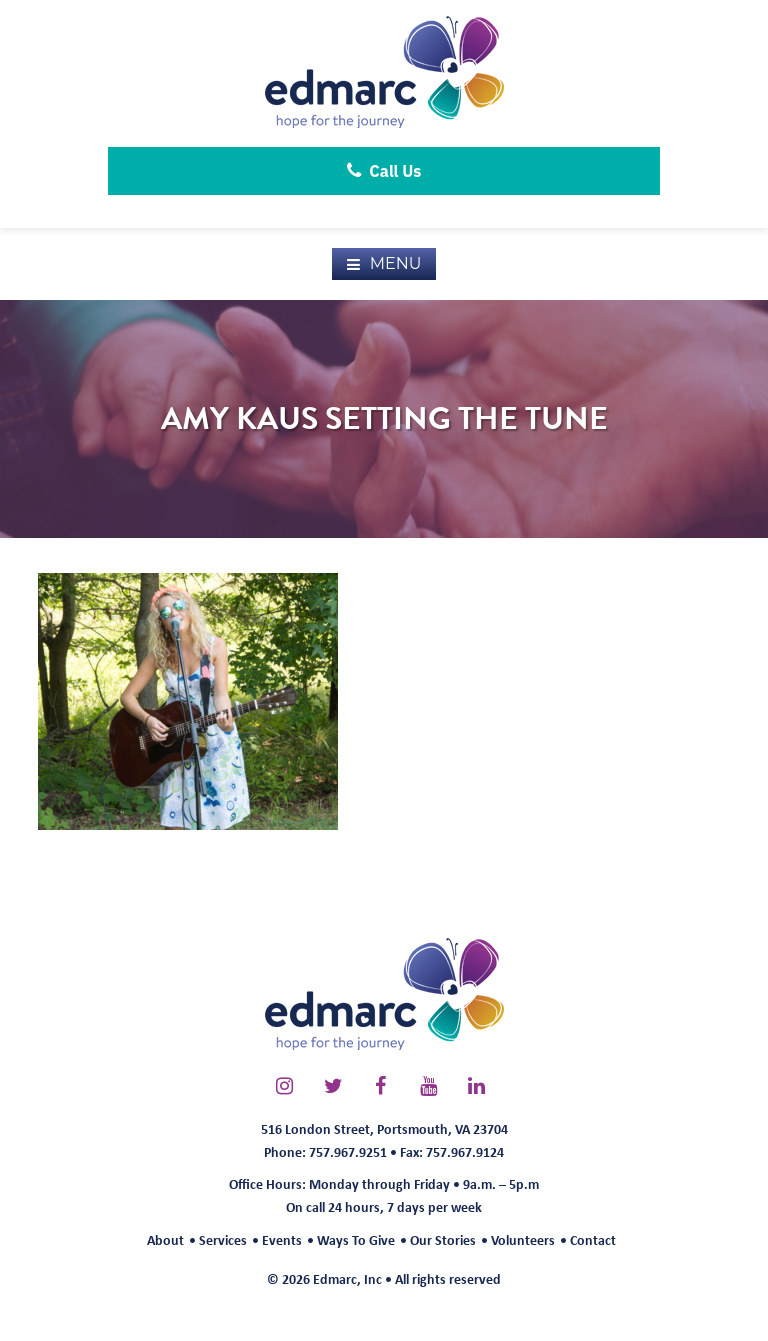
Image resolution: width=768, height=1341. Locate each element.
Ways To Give (356, 1239)
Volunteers (523, 1239)
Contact (593, 1239)
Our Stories (443, 1239)
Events (282, 1239)
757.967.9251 (348, 1151)
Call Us (384, 171)
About (165, 1239)
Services (223, 1239)
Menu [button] (396, 263)
